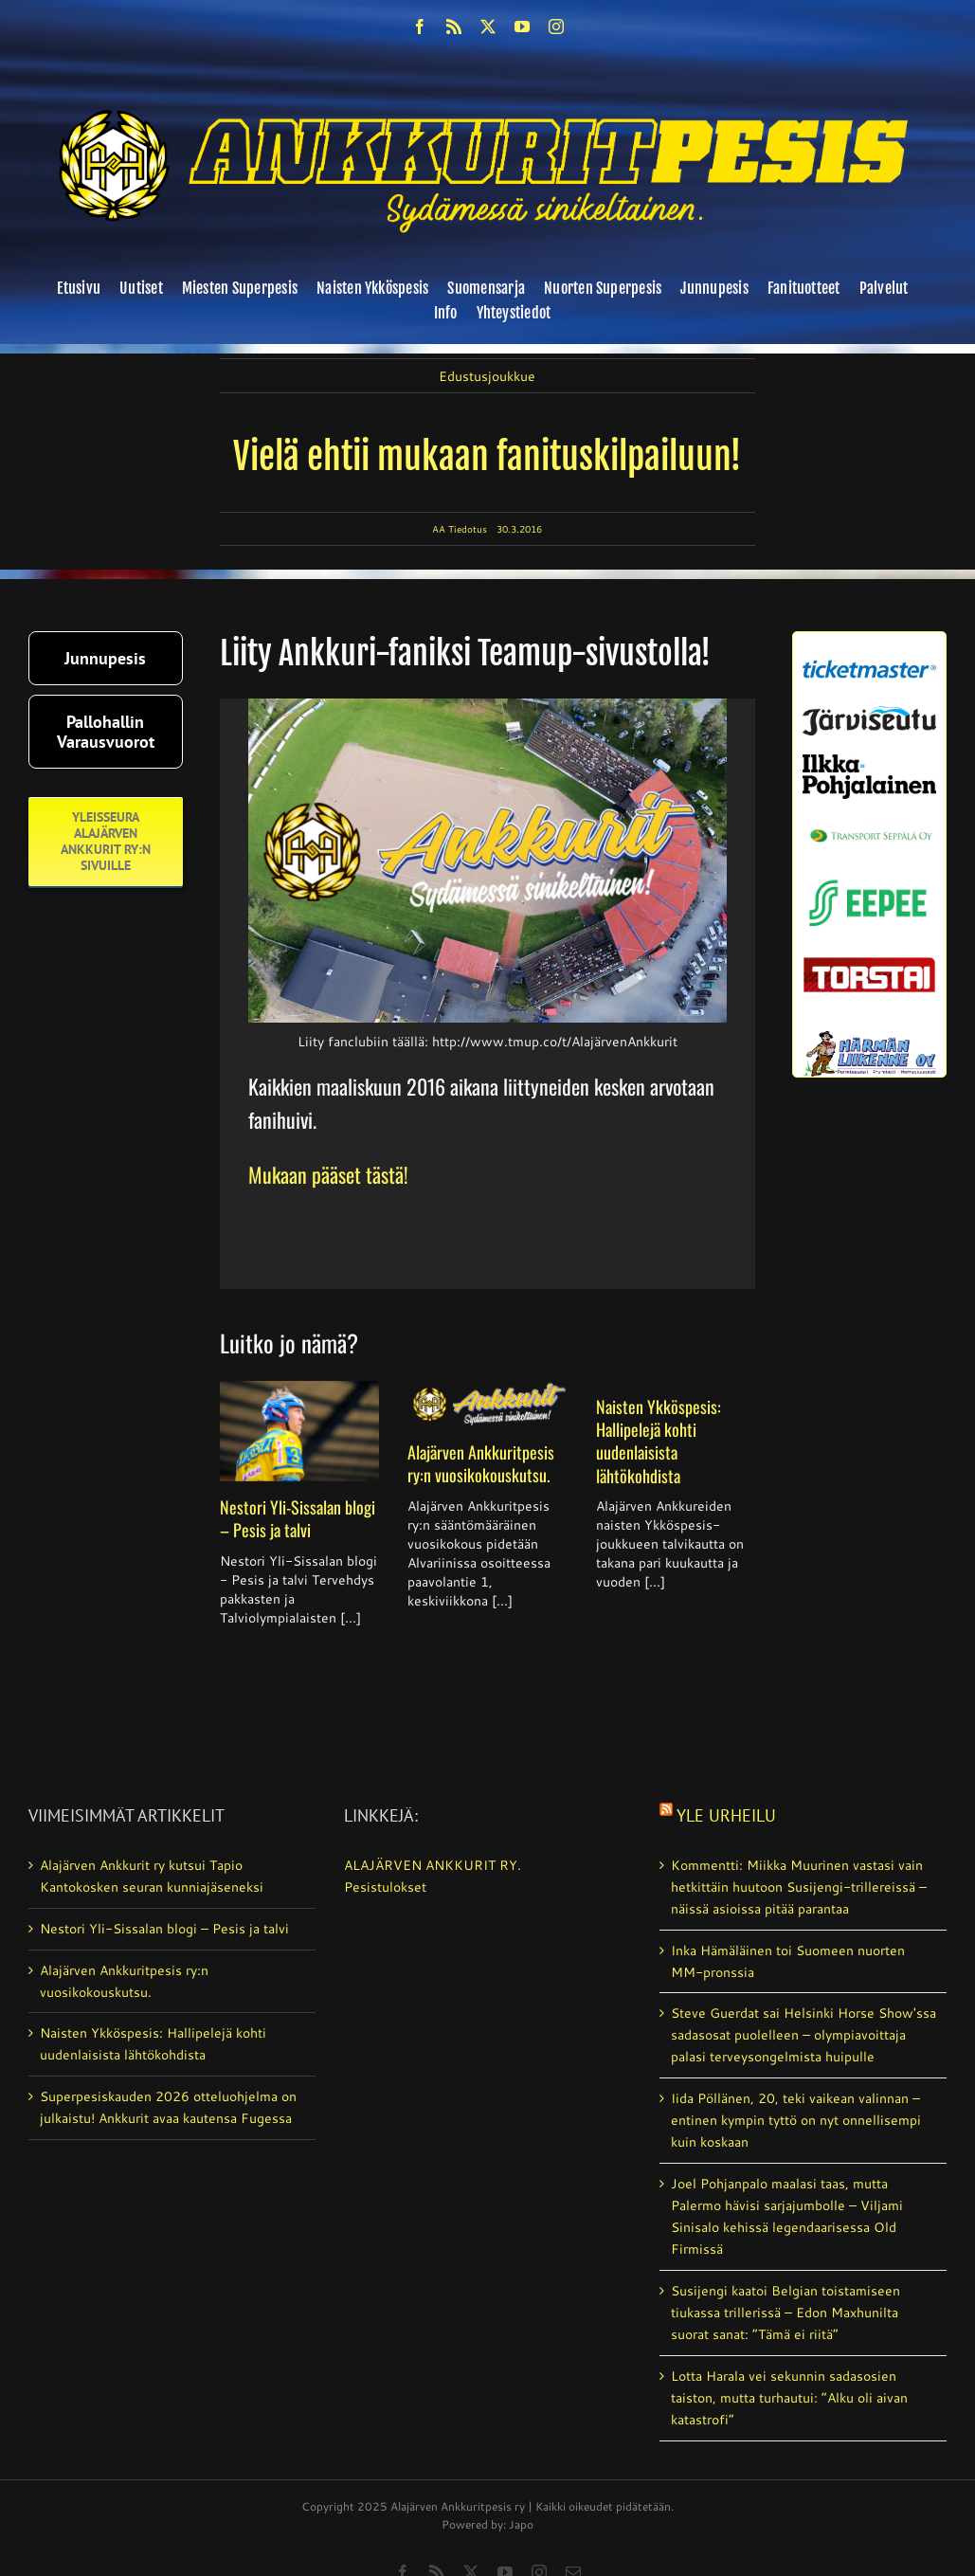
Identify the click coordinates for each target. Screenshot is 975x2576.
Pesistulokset (385, 1887)
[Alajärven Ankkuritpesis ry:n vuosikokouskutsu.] (487, 1403)
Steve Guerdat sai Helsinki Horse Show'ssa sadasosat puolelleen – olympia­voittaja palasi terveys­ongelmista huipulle (803, 2035)
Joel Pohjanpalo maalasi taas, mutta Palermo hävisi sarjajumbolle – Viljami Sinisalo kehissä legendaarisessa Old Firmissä (787, 2216)
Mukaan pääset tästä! (328, 1174)
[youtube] (522, 26)
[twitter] (488, 26)
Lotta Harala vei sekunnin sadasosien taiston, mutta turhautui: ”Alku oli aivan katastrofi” (789, 2398)
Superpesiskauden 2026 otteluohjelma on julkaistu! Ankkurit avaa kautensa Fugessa (168, 2107)
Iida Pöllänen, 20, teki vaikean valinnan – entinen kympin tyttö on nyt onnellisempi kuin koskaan (796, 2120)
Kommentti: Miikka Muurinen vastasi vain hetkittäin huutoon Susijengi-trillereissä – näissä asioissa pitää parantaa (799, 1887)
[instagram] (556, 26)
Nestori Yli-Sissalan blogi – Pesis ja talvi (297, 1518)
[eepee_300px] (869, 877)
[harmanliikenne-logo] (869, 1037)
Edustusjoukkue (487, 376)
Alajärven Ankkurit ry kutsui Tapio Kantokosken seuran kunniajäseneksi (151, 1876)
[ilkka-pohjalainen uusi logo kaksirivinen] (869, 761)
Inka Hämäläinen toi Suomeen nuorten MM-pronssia (788, 1961)
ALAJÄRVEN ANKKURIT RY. (432, 1865)
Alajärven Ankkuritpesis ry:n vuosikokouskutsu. (480, 1463)
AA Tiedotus (459, 528)
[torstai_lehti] (869, 962)
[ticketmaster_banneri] (869, 657)
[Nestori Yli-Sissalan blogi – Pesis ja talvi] (300, 1431)
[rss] (453, 26)
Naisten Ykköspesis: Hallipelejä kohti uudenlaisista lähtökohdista (658, 1441)
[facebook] (419, 26)
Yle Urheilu (726, 1815)
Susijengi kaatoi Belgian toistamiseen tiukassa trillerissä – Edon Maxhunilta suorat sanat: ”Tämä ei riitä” (785, 2312)
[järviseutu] (869, 712)
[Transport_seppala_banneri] (869, 824)
